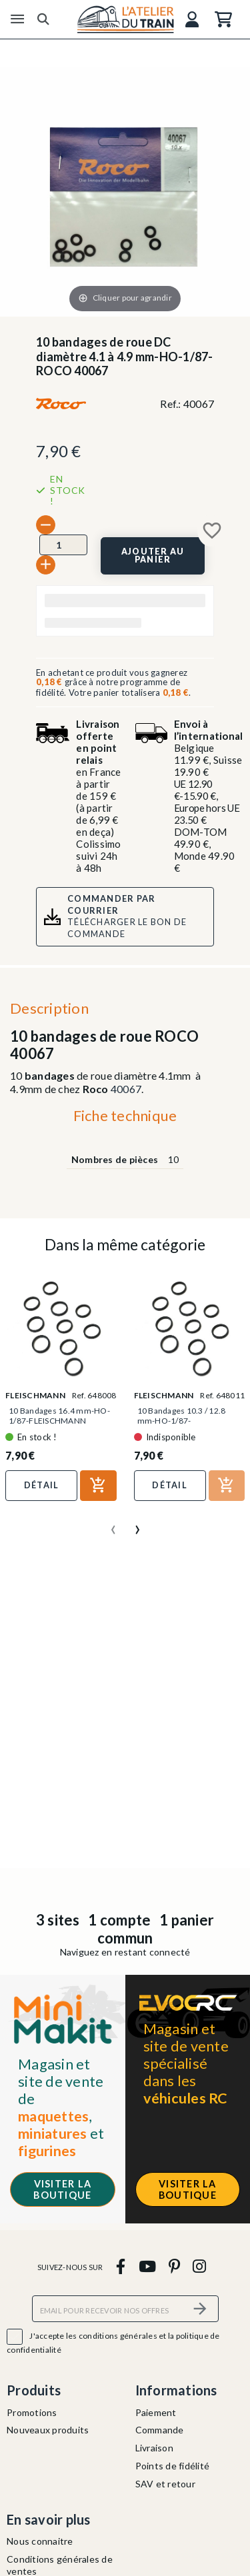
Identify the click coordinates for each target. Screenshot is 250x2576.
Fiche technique (125, 1115)
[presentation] (113, 1524)
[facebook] (121, 2266)
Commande (159, 2429)
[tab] (125, 1119)
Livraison (154, 2447)
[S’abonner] (201, 2308)
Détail (41, 1485)
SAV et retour (165, 2483)
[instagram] (200, 2266)
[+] (45, 565)
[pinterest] (174, 2266)
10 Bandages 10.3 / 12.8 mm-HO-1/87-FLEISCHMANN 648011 (181, 1421)
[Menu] (17, 19)
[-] (45, 525)
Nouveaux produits (48, 2429)
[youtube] (147, 2266)
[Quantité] (63, 545)
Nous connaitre (40, 2541)
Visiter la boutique (62, 2189)
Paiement (156, 2412)
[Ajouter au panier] (153, 556)
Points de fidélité (172, 2465)
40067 (126, 1088)
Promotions (32, 2412)
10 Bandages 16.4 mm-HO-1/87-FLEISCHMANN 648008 (59, 1421)
